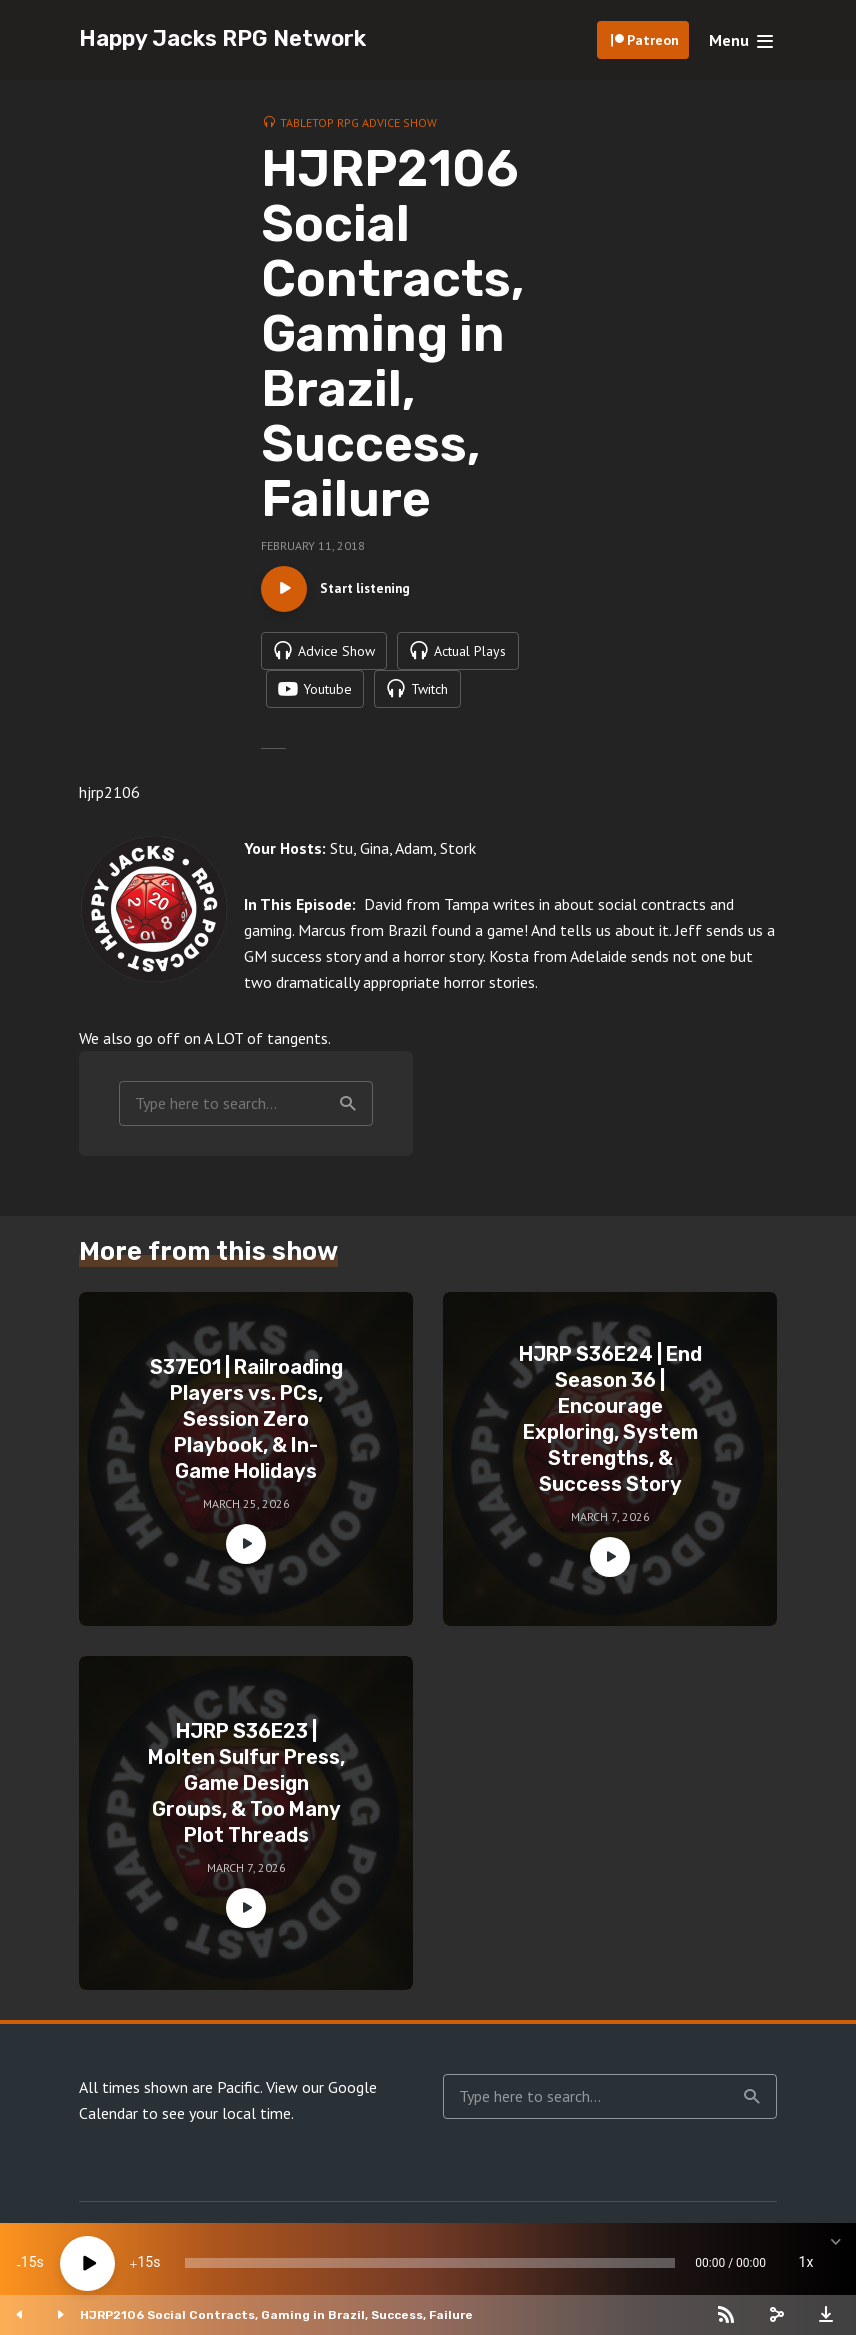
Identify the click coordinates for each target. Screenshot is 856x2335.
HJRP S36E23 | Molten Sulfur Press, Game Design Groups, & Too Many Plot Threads (246, 1791)
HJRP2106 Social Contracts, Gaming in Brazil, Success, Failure (276, 2315)
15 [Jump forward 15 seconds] (145, 2263)
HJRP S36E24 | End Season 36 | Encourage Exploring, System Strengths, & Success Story (610, 1427)
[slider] (430, 2263)
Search (348, 1112)
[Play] (87, 2263)
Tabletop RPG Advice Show (358, 122)
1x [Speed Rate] (806, 2263)
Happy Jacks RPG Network (222, 38)
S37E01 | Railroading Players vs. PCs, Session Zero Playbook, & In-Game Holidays (246, 1427)
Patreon (653, 40)
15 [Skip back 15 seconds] (29, 2263)
